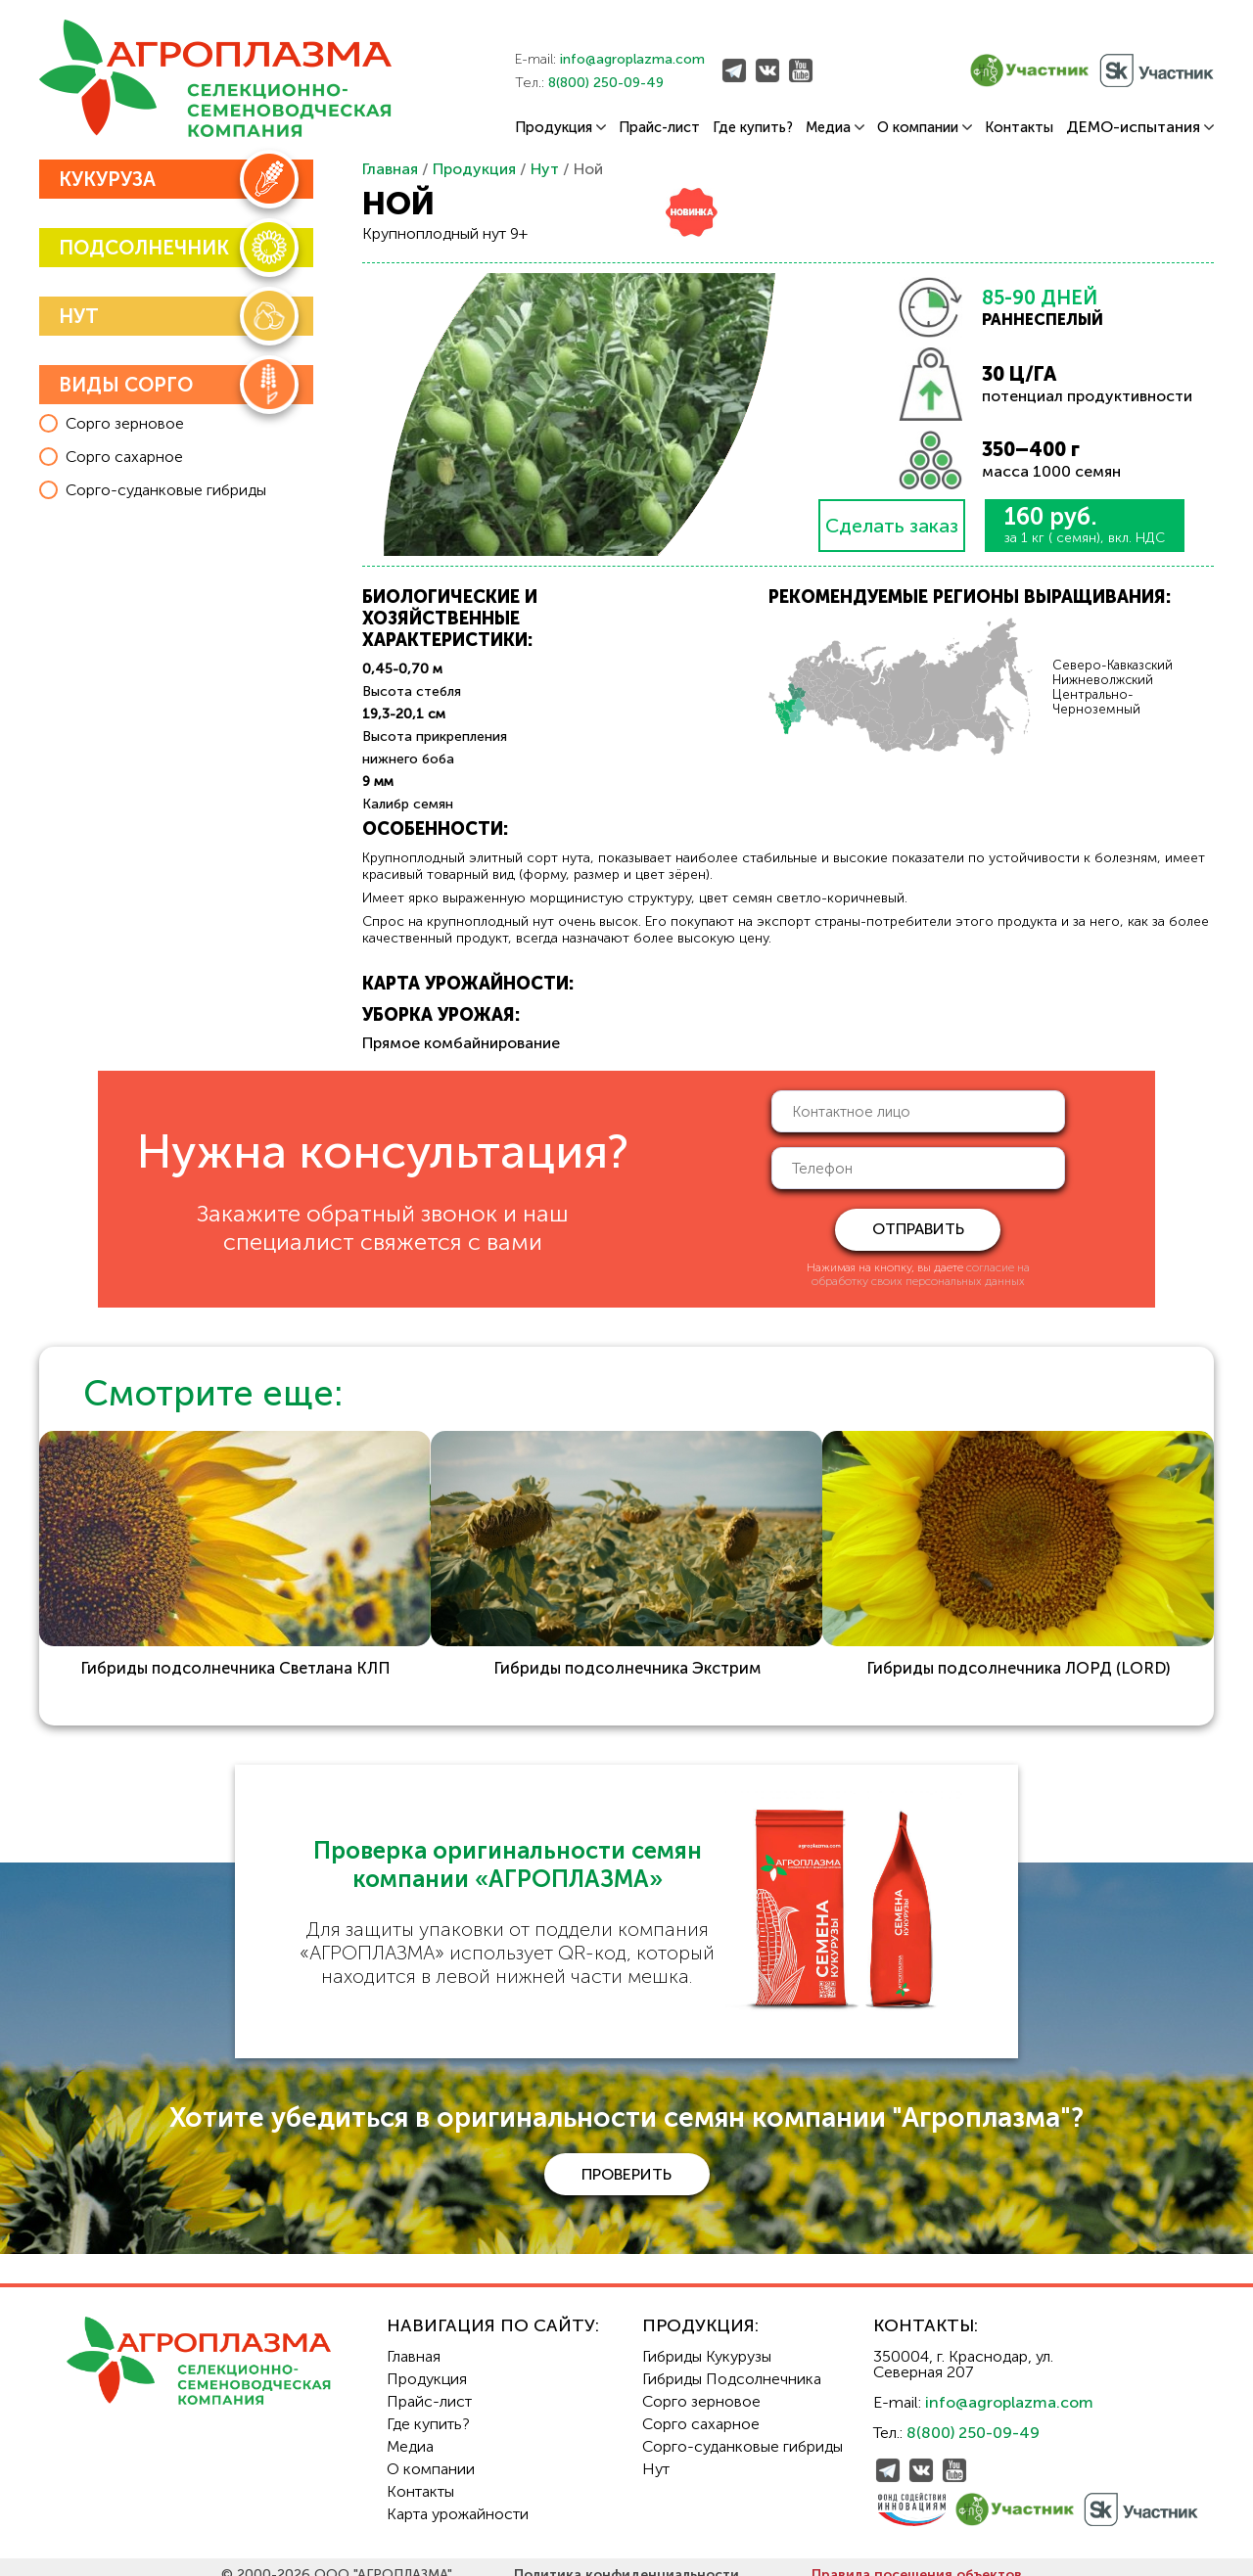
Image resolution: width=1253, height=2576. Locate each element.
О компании (924, 127)
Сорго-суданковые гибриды (742, 2430)
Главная (390, 169)
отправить (918, 1228)
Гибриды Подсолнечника (731, 2363)
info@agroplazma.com (632, 59)
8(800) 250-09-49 (606, 82)
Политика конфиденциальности (626, 2559)
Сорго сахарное (701, 2408)
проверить (626, 2157)
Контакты (1019, 127)
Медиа (835, 127)
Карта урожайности (458, 2498)
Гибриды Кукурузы (706, 2340)
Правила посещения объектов (917, 2559)
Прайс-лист (659, 127)
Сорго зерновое (701, 2385)
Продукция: (700, 2310)
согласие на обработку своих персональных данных (921, 1274)
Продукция (560, 127)
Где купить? (753, 127)
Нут (545, 169)
